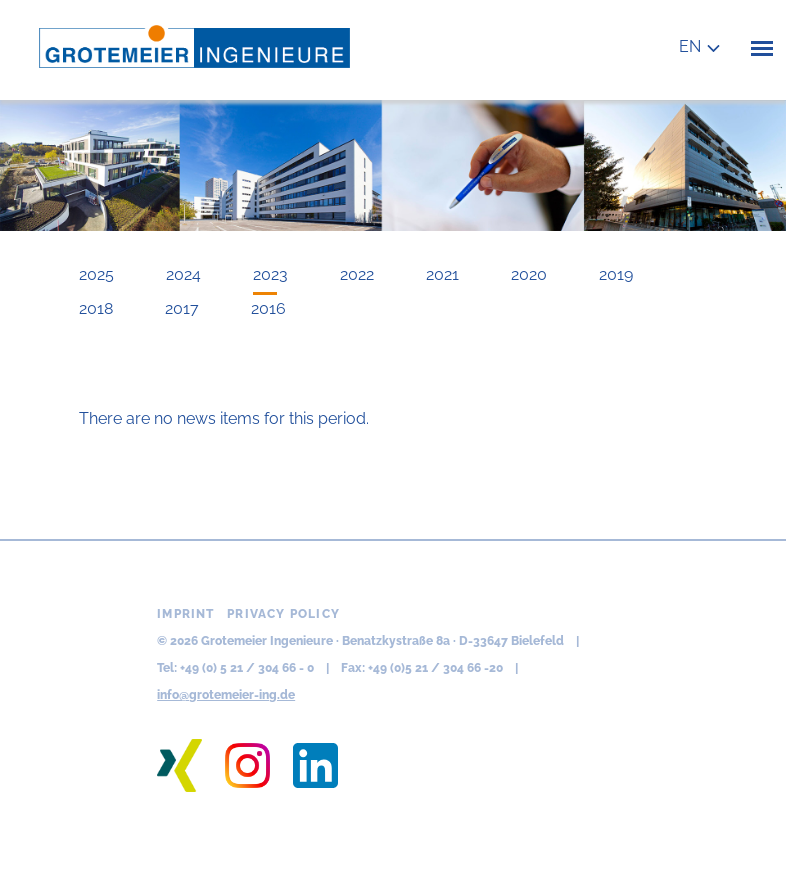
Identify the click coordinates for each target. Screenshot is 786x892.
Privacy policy (283, 614)
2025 (96, 274)
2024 (183, 274)
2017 (182, 308)
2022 (357, 274)
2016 (268, 308)
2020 (529, 274)
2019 (616, 274)
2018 (96, 308)
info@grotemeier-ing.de (226, 695)
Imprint (185, 614)
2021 (442, 274)
